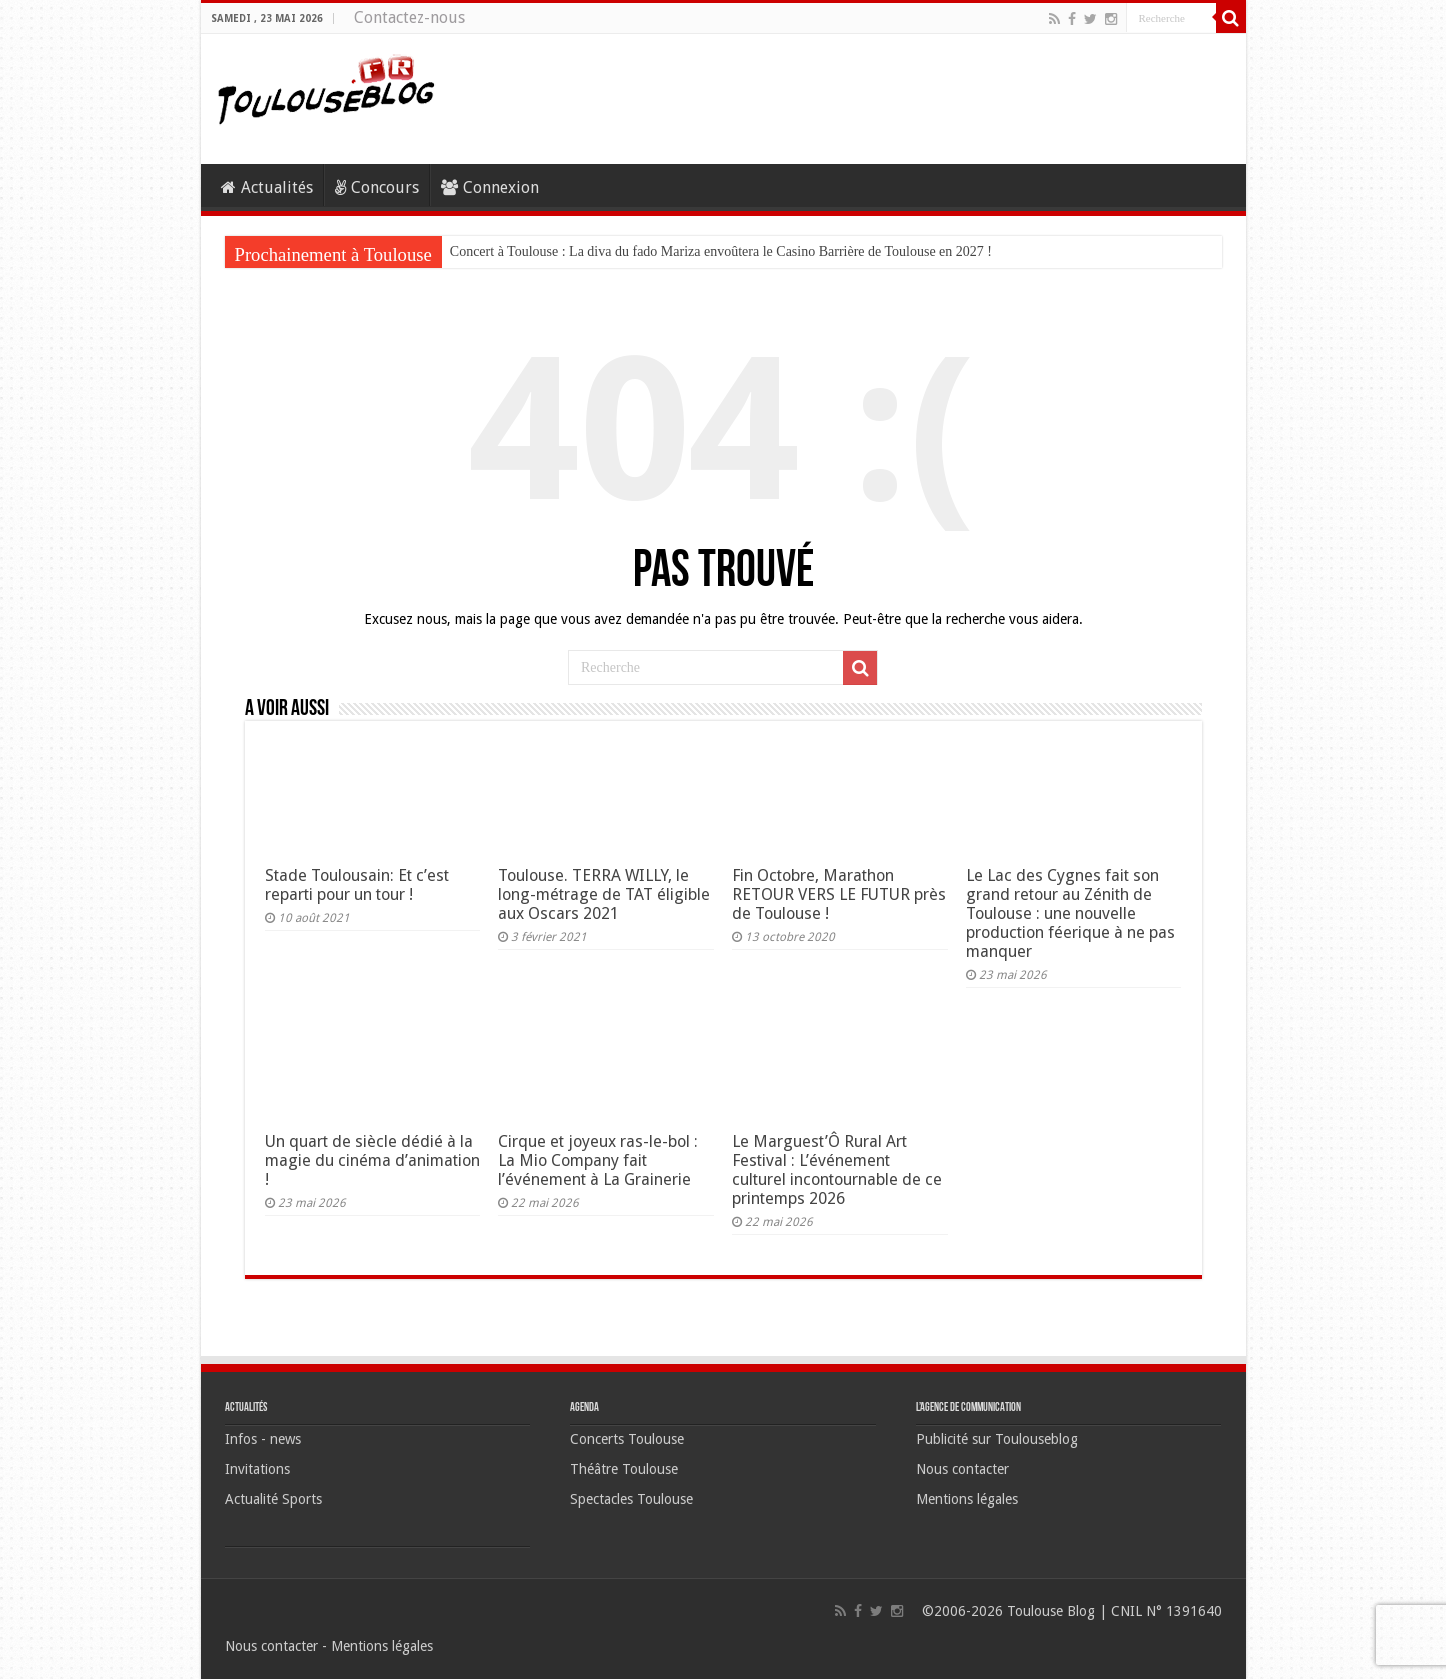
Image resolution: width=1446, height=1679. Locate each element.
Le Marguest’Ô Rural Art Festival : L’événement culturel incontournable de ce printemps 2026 (837, 1170)
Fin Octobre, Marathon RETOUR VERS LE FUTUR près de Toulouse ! (839, 894)
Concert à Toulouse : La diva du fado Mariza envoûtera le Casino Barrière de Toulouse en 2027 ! (721, 251)
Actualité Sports (273, 1499)
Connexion (490, 187)
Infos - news (263, 1439)
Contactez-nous (409, 17)
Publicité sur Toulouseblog (997, 1439)
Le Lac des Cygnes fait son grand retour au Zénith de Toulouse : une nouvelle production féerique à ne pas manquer (1070, 913)
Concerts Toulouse (627, 1439)
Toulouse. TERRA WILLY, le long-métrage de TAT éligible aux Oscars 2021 (604, 894)
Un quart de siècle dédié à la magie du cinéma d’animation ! (372, 1160)
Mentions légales (967, 1499)
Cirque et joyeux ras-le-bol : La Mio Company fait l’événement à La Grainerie (598, 1160)
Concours (377, 187)
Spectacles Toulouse (631, 1499)
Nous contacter (962, 1469)
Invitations (257, 1469)
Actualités (267, 187)
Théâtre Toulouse (624, 1469)
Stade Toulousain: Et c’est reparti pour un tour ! (357, 885)
